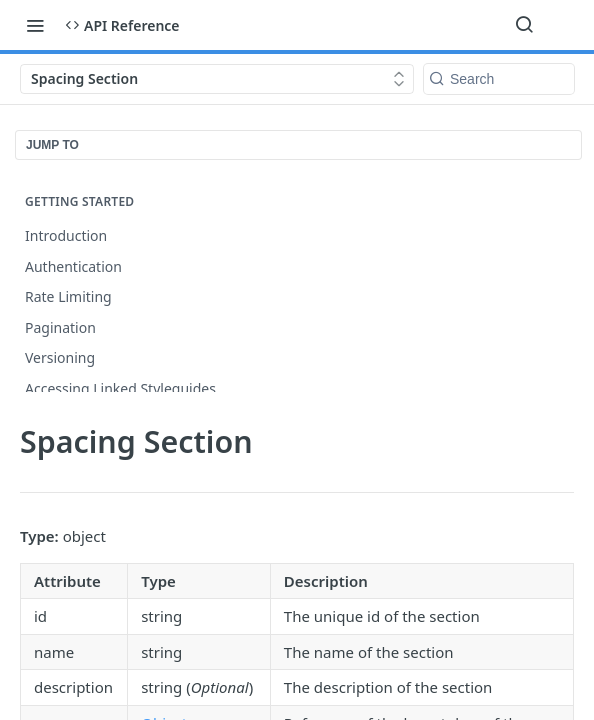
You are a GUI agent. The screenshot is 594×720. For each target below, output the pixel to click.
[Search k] (499, 79)
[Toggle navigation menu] (35, 25)
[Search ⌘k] (524, 25)
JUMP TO (52, 145)
